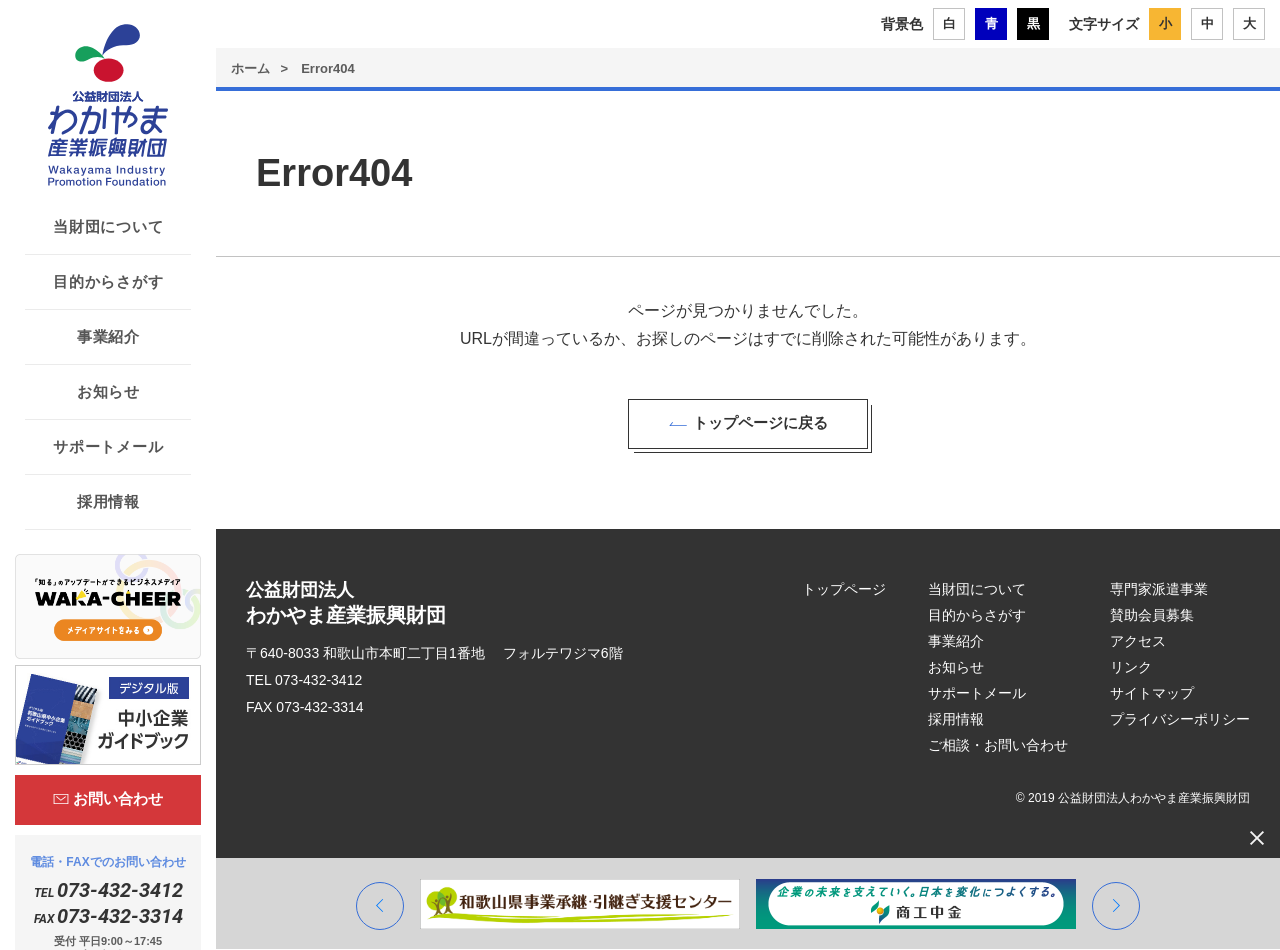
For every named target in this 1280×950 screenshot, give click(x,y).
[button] (380, 906)
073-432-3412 (318, 681)
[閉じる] (1260, 838)
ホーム (250, 68)
